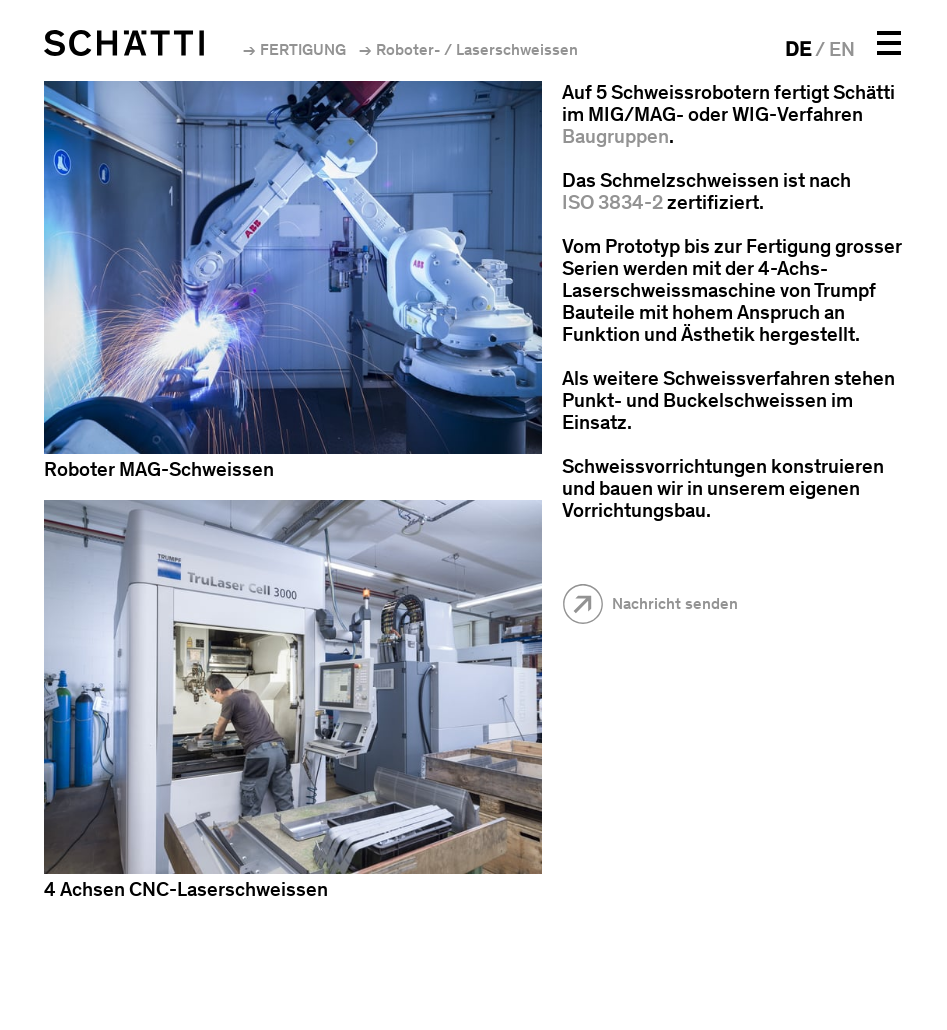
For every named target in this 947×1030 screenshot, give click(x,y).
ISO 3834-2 (612, 202)
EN (842, 49)
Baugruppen (615, 136)
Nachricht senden (675, 603)
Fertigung (303, 49)
